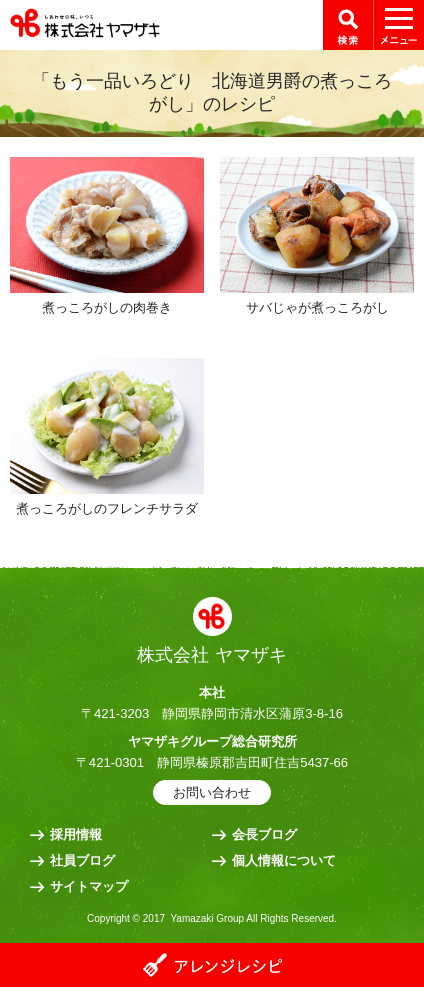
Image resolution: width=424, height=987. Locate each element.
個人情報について (284, 860)
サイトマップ (89, 886)
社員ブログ (82, 860)
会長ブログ (264, 834)
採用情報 (76, 834)
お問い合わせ (212, 792)
